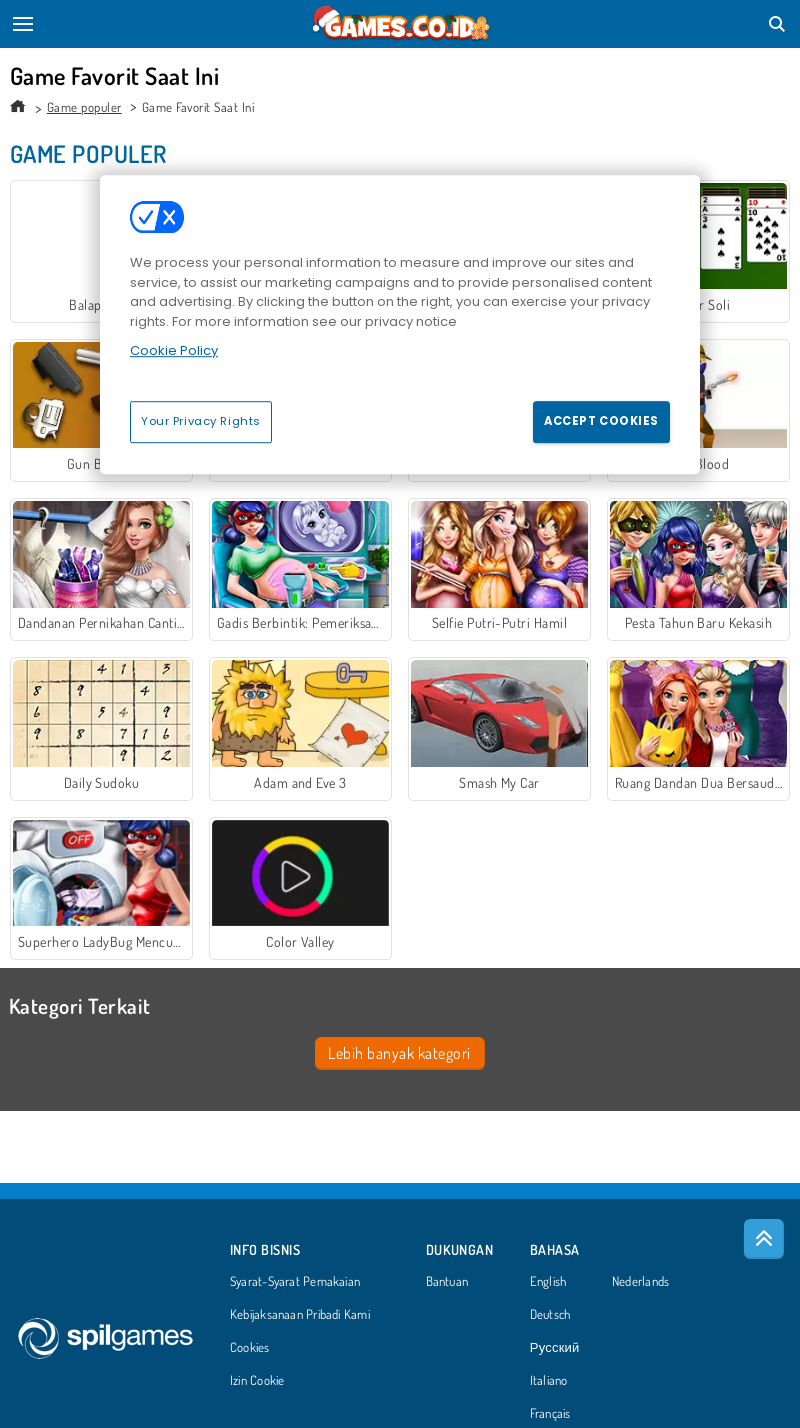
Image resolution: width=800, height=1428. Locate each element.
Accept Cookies (601, 421)
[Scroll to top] (764, 1239)
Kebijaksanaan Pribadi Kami (300, 1315)
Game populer (84, 107)
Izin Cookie (257, 1381)
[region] (400, 324)
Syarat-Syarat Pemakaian (295, 1282)
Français (550, 1414)
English (548, 1282)
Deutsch (550, 1315)
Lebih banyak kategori (399, 1053)
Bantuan (447, 1282)
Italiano (549, 1381)
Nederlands (640, 1282)
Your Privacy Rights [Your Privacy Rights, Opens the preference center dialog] (201, 421)
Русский (555, 1348)
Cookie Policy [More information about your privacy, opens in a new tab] (174, 350)
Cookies (250, 1348)
